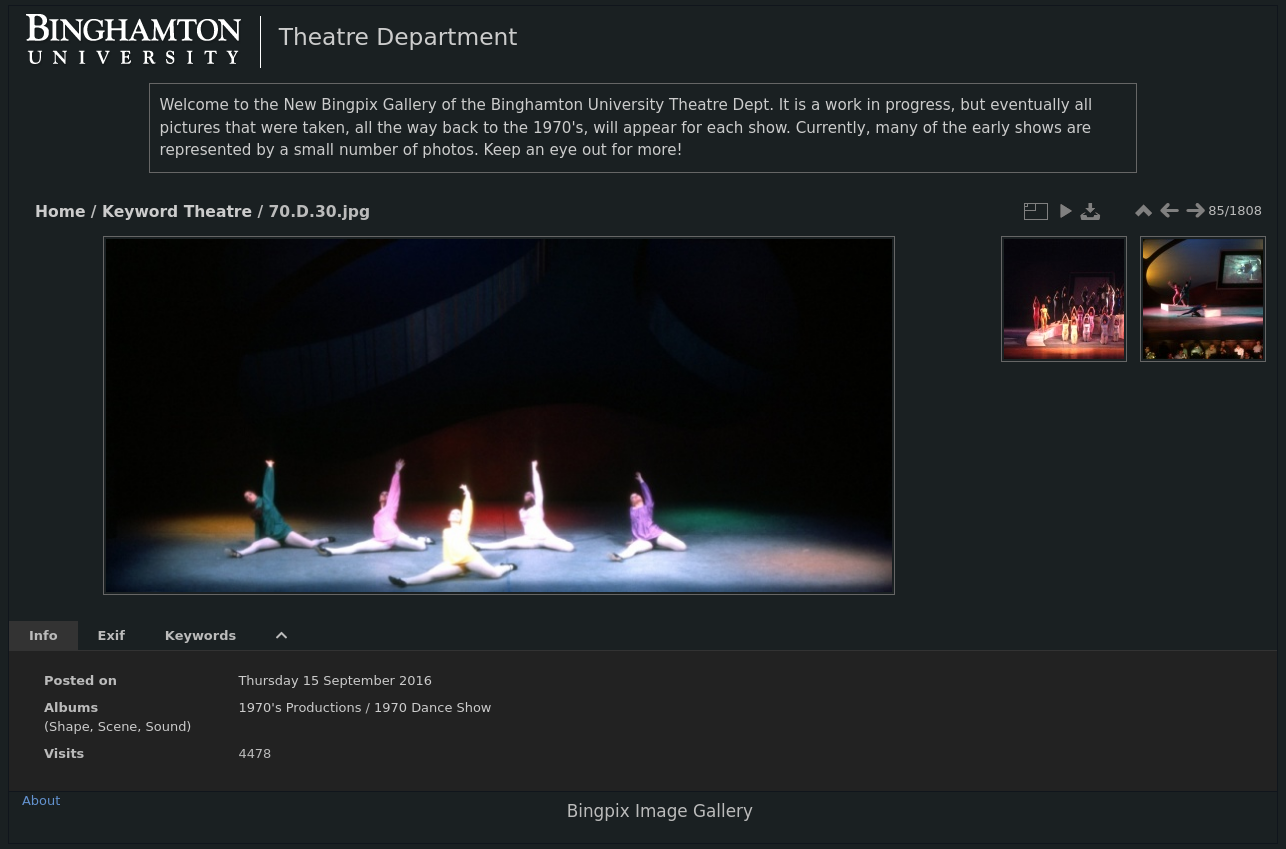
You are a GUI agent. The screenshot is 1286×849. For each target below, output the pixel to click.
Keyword (140, 212)
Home (60, 212)
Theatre (218, 212)
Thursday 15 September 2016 (335, 680)
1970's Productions (299, 707)
